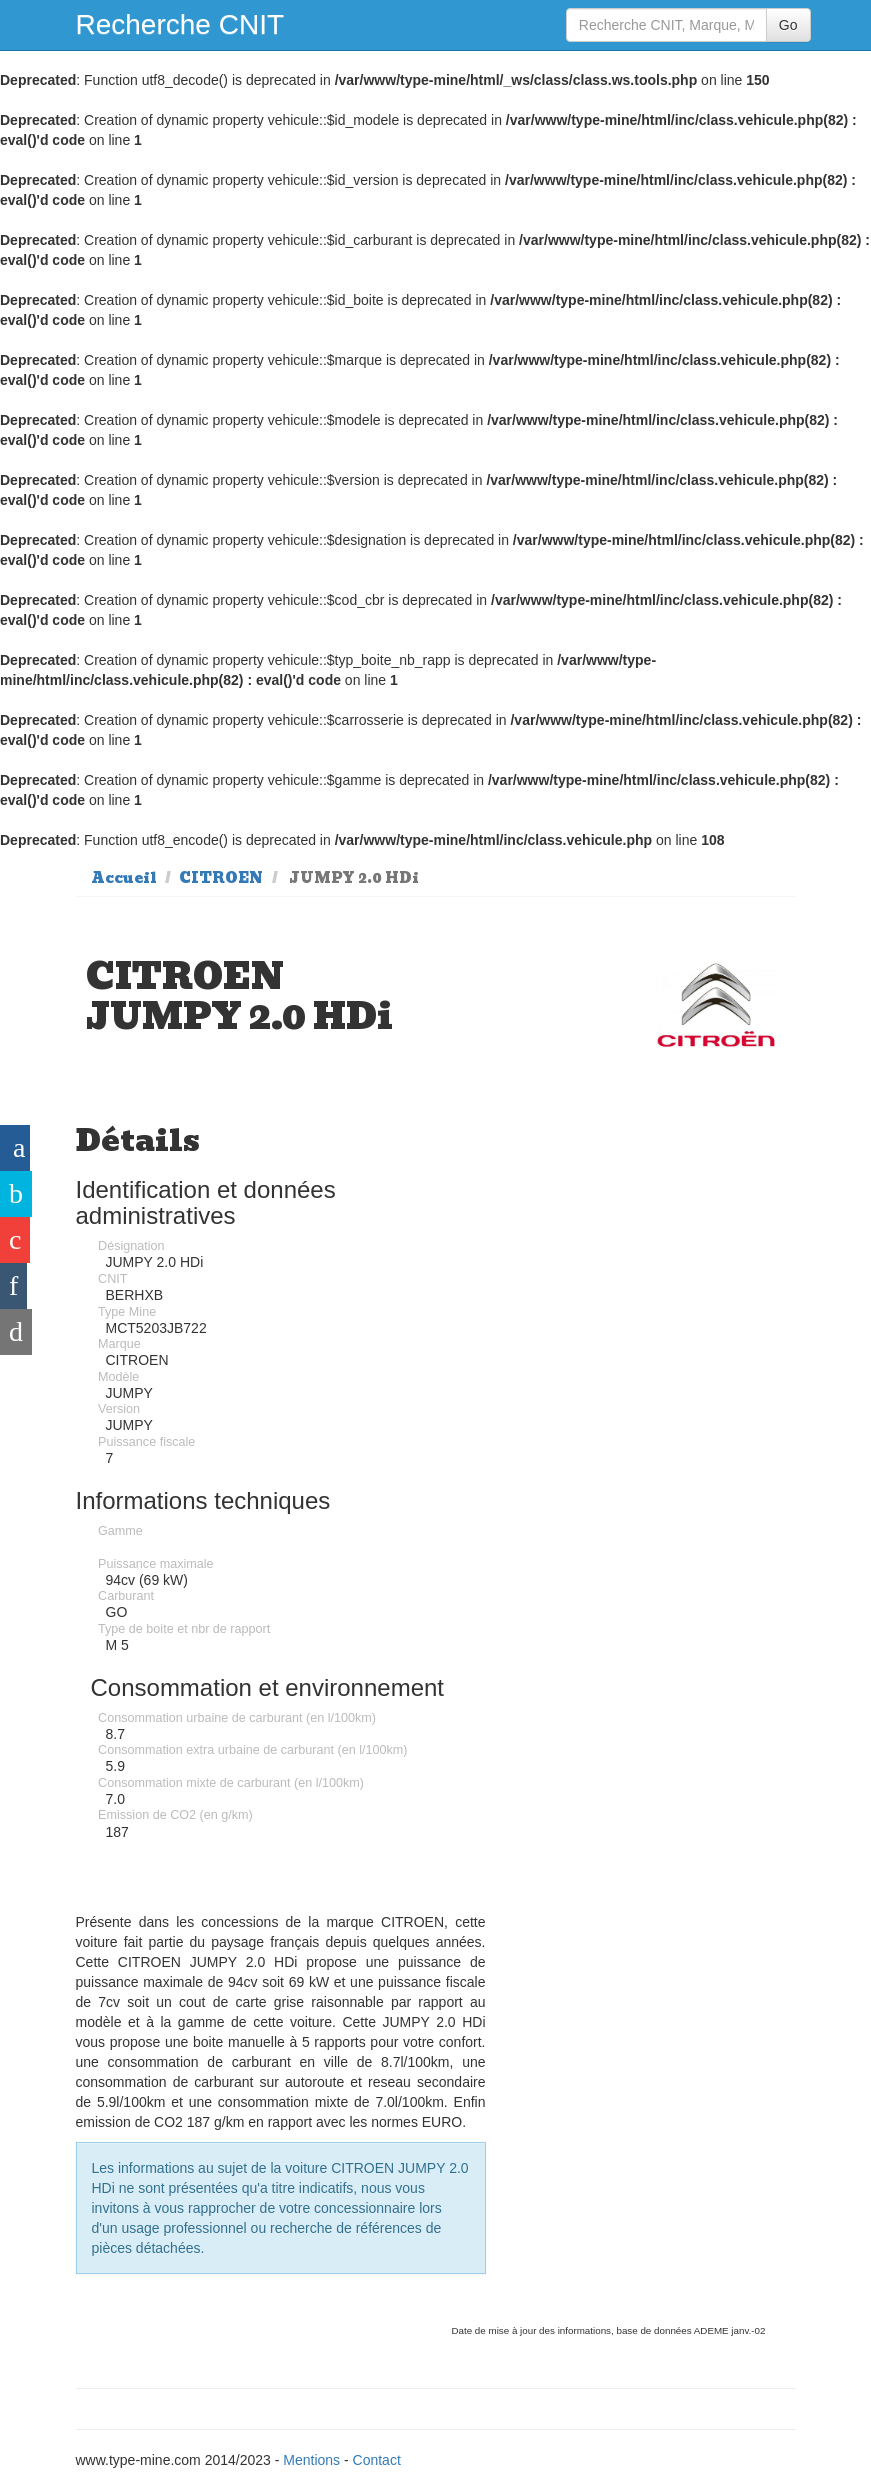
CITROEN (221, 878)
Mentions (311, 2460)
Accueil (124, 878)
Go (788, 25)
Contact (377, 2460)
